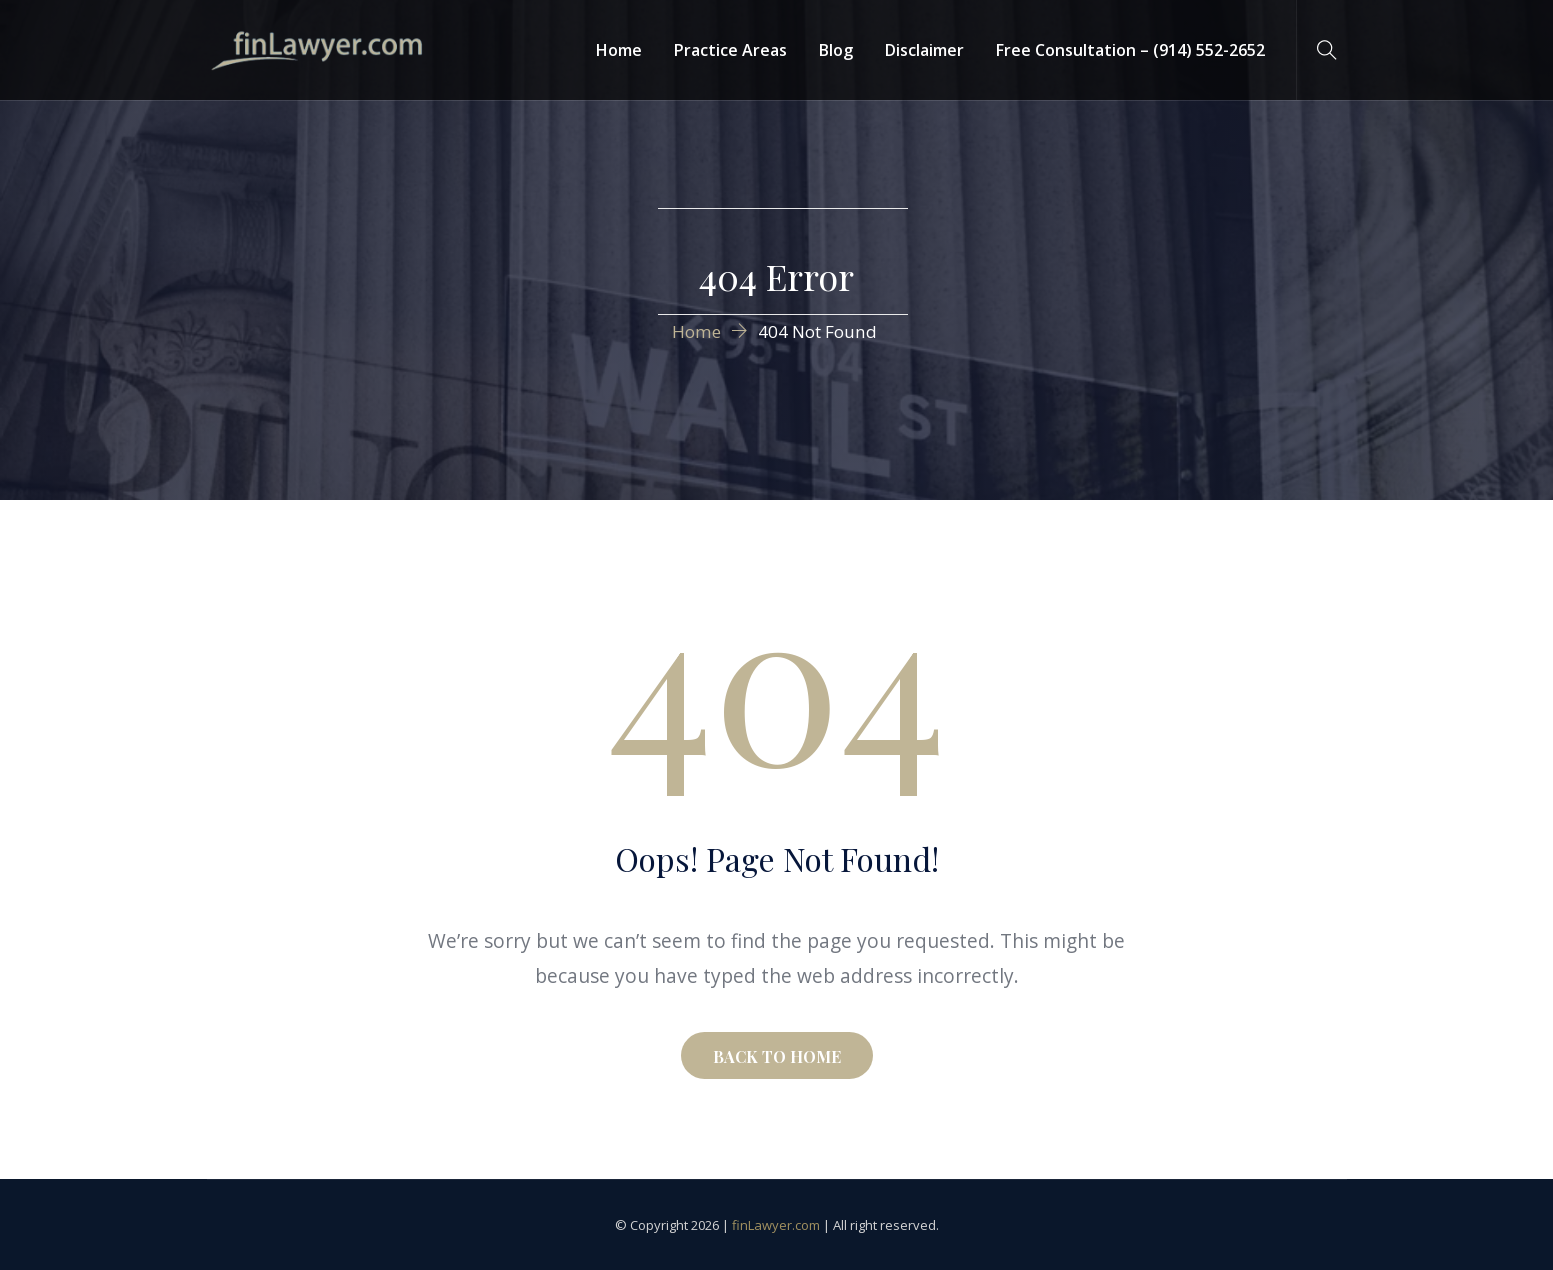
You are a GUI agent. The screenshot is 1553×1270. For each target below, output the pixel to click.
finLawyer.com (776, 1225)
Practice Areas (730, 50)
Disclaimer (924, 50)
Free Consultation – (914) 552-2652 (1130, 50)
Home (619, 50)
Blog (836, 50)
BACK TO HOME (777, 1056)
